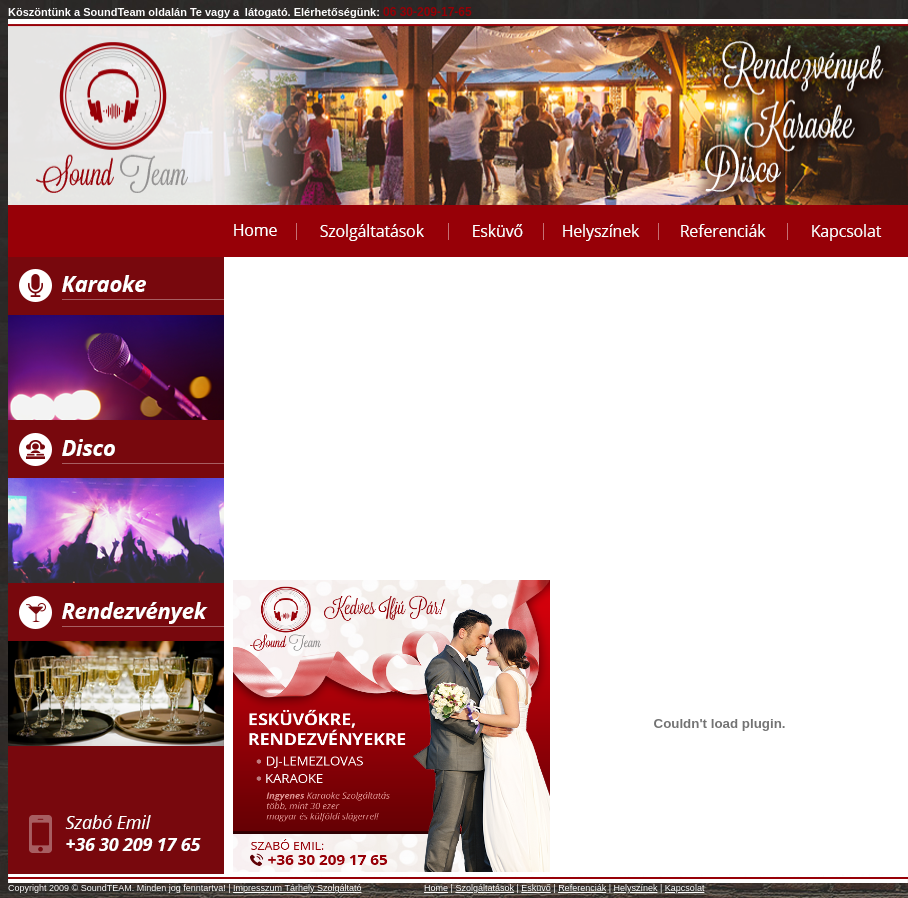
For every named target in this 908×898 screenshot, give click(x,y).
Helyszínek (636, 888)
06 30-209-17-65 (427, 12)
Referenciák (582, 888)
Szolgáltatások (484, 888)
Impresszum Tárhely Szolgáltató (297, 888)
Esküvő (536, 888)
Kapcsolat (685, 888)
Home (436, 888)
